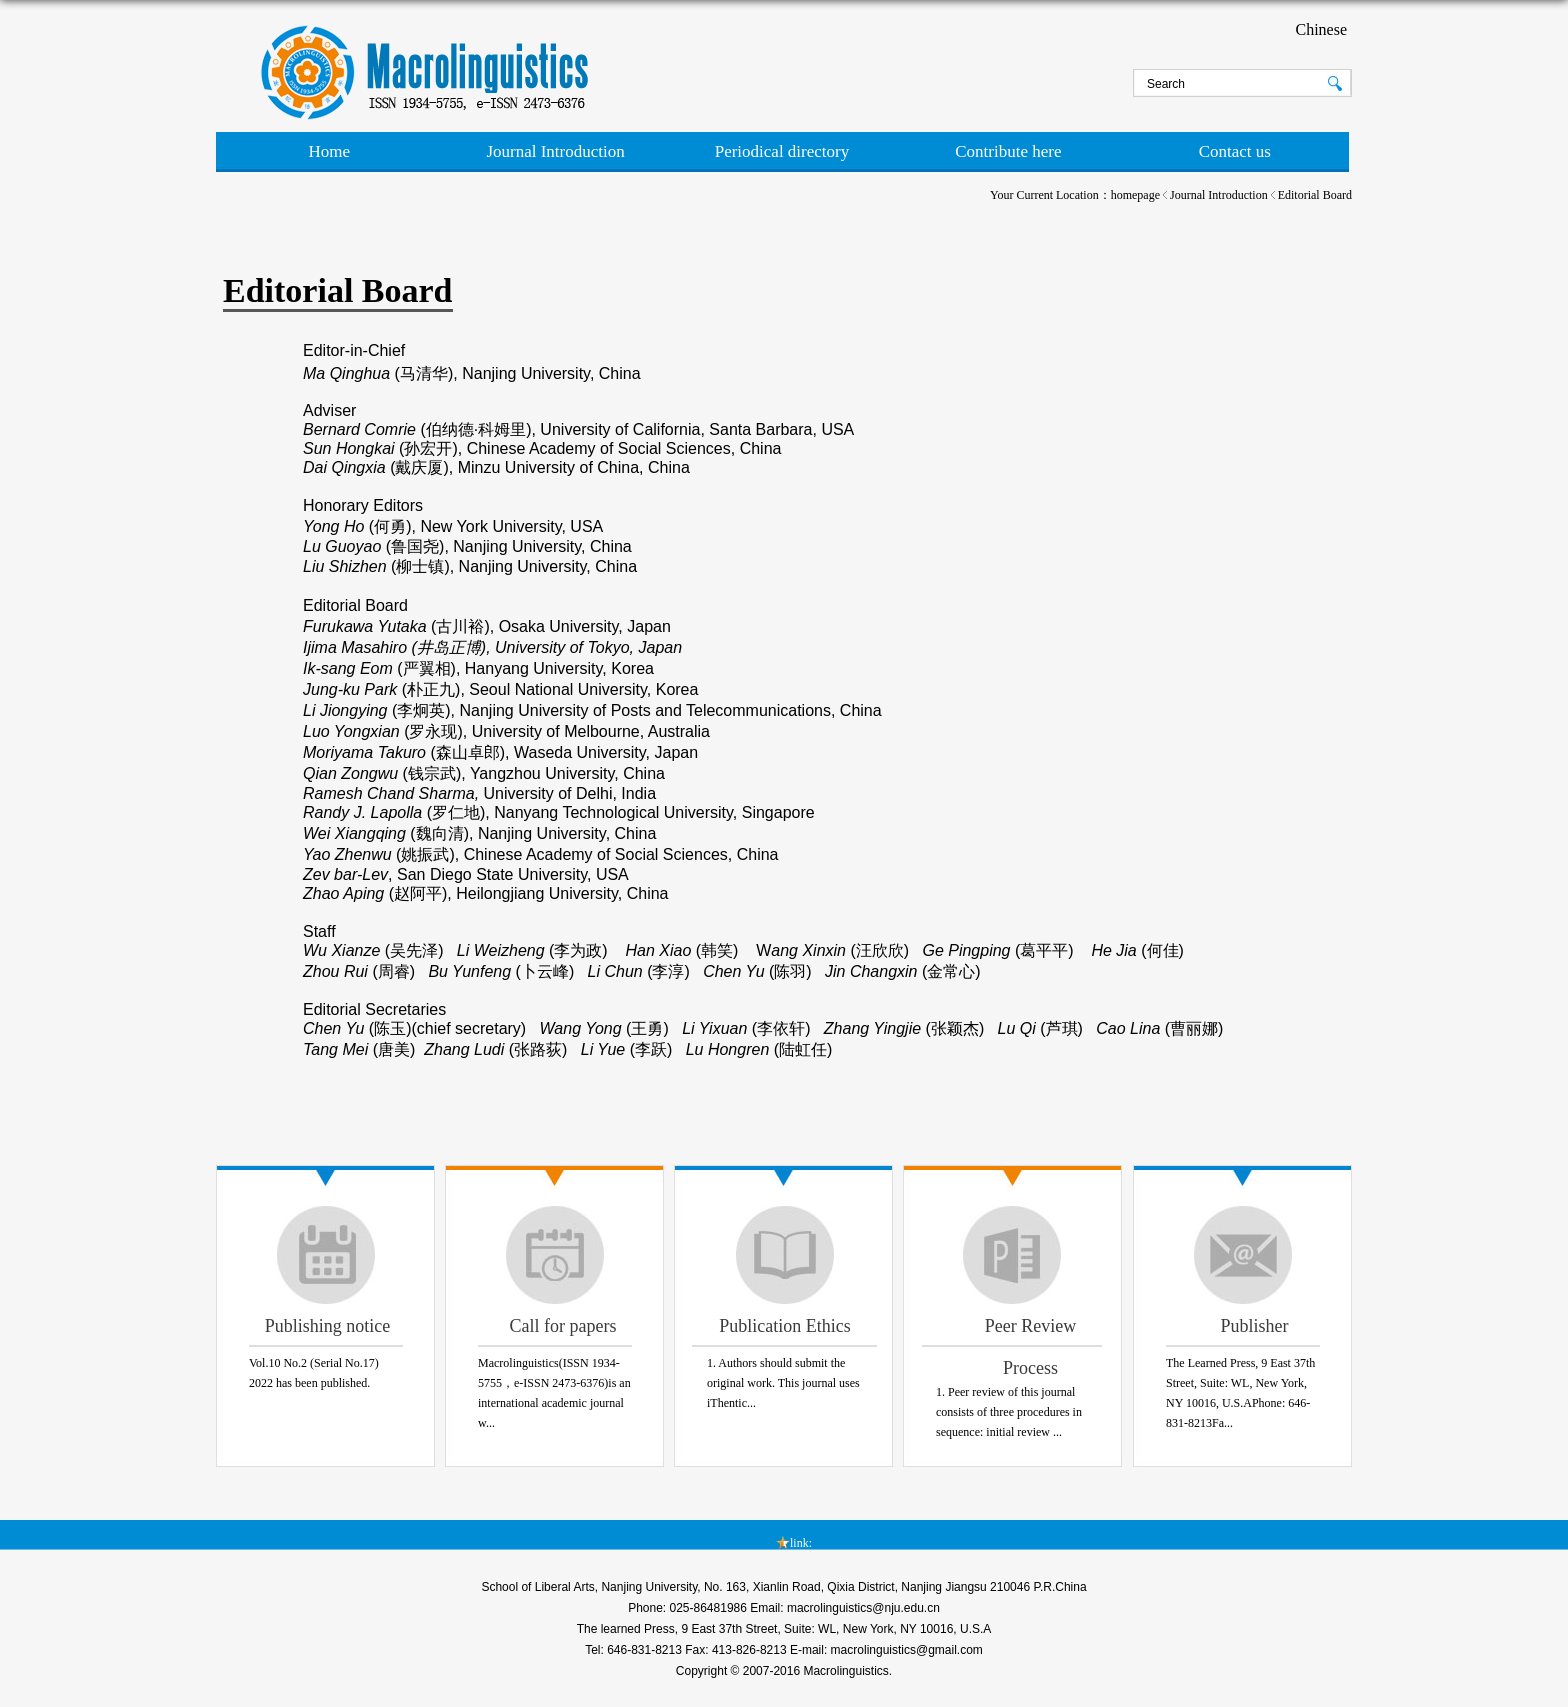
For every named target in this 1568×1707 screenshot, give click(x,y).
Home (329, 151)
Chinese (1321, 29)
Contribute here (1008, 151)
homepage (1135, 195)
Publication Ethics (784, 1326)
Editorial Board (1315, 195)
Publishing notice (328, 1326)
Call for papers (563, 1326)
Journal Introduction (555, 151)
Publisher (1254, 1326)
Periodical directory (782, 151)
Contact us (1235, 151)
